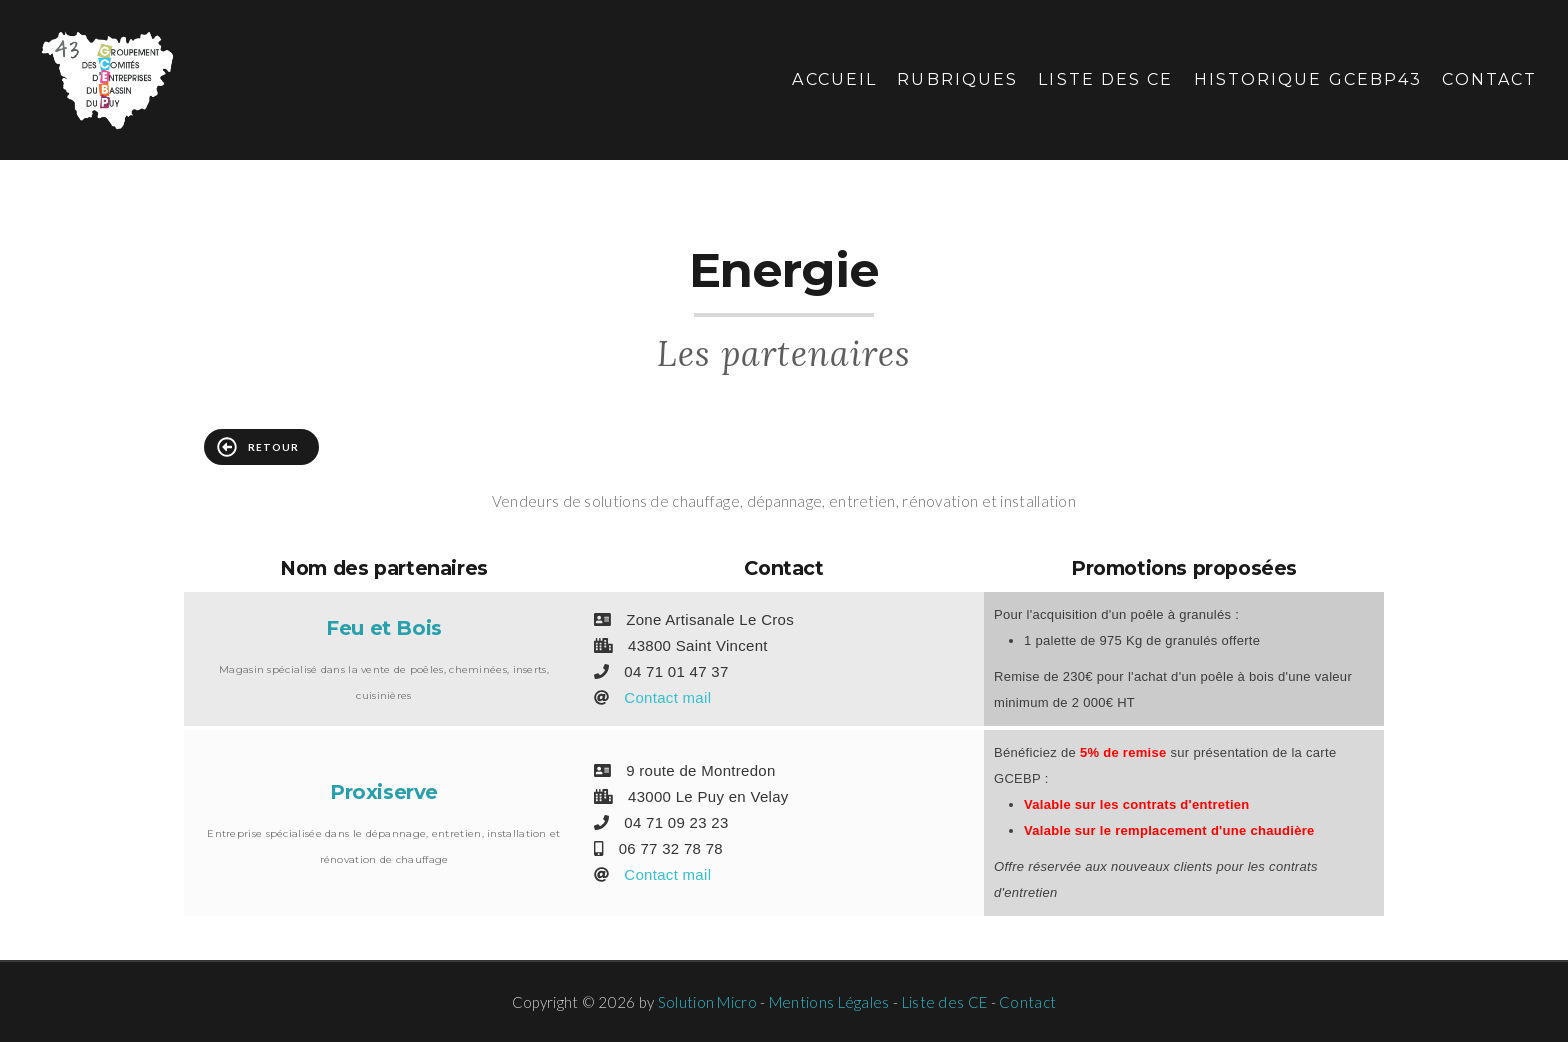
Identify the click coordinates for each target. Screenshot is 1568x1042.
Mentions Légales (829, 1002)
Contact (1489, 79)
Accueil (834, 79)
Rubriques (957, 79)
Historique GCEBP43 (1308, 79)
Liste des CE (1105, 79)
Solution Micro (707, 1002)
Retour (258, 447)
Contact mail (667, 697)
